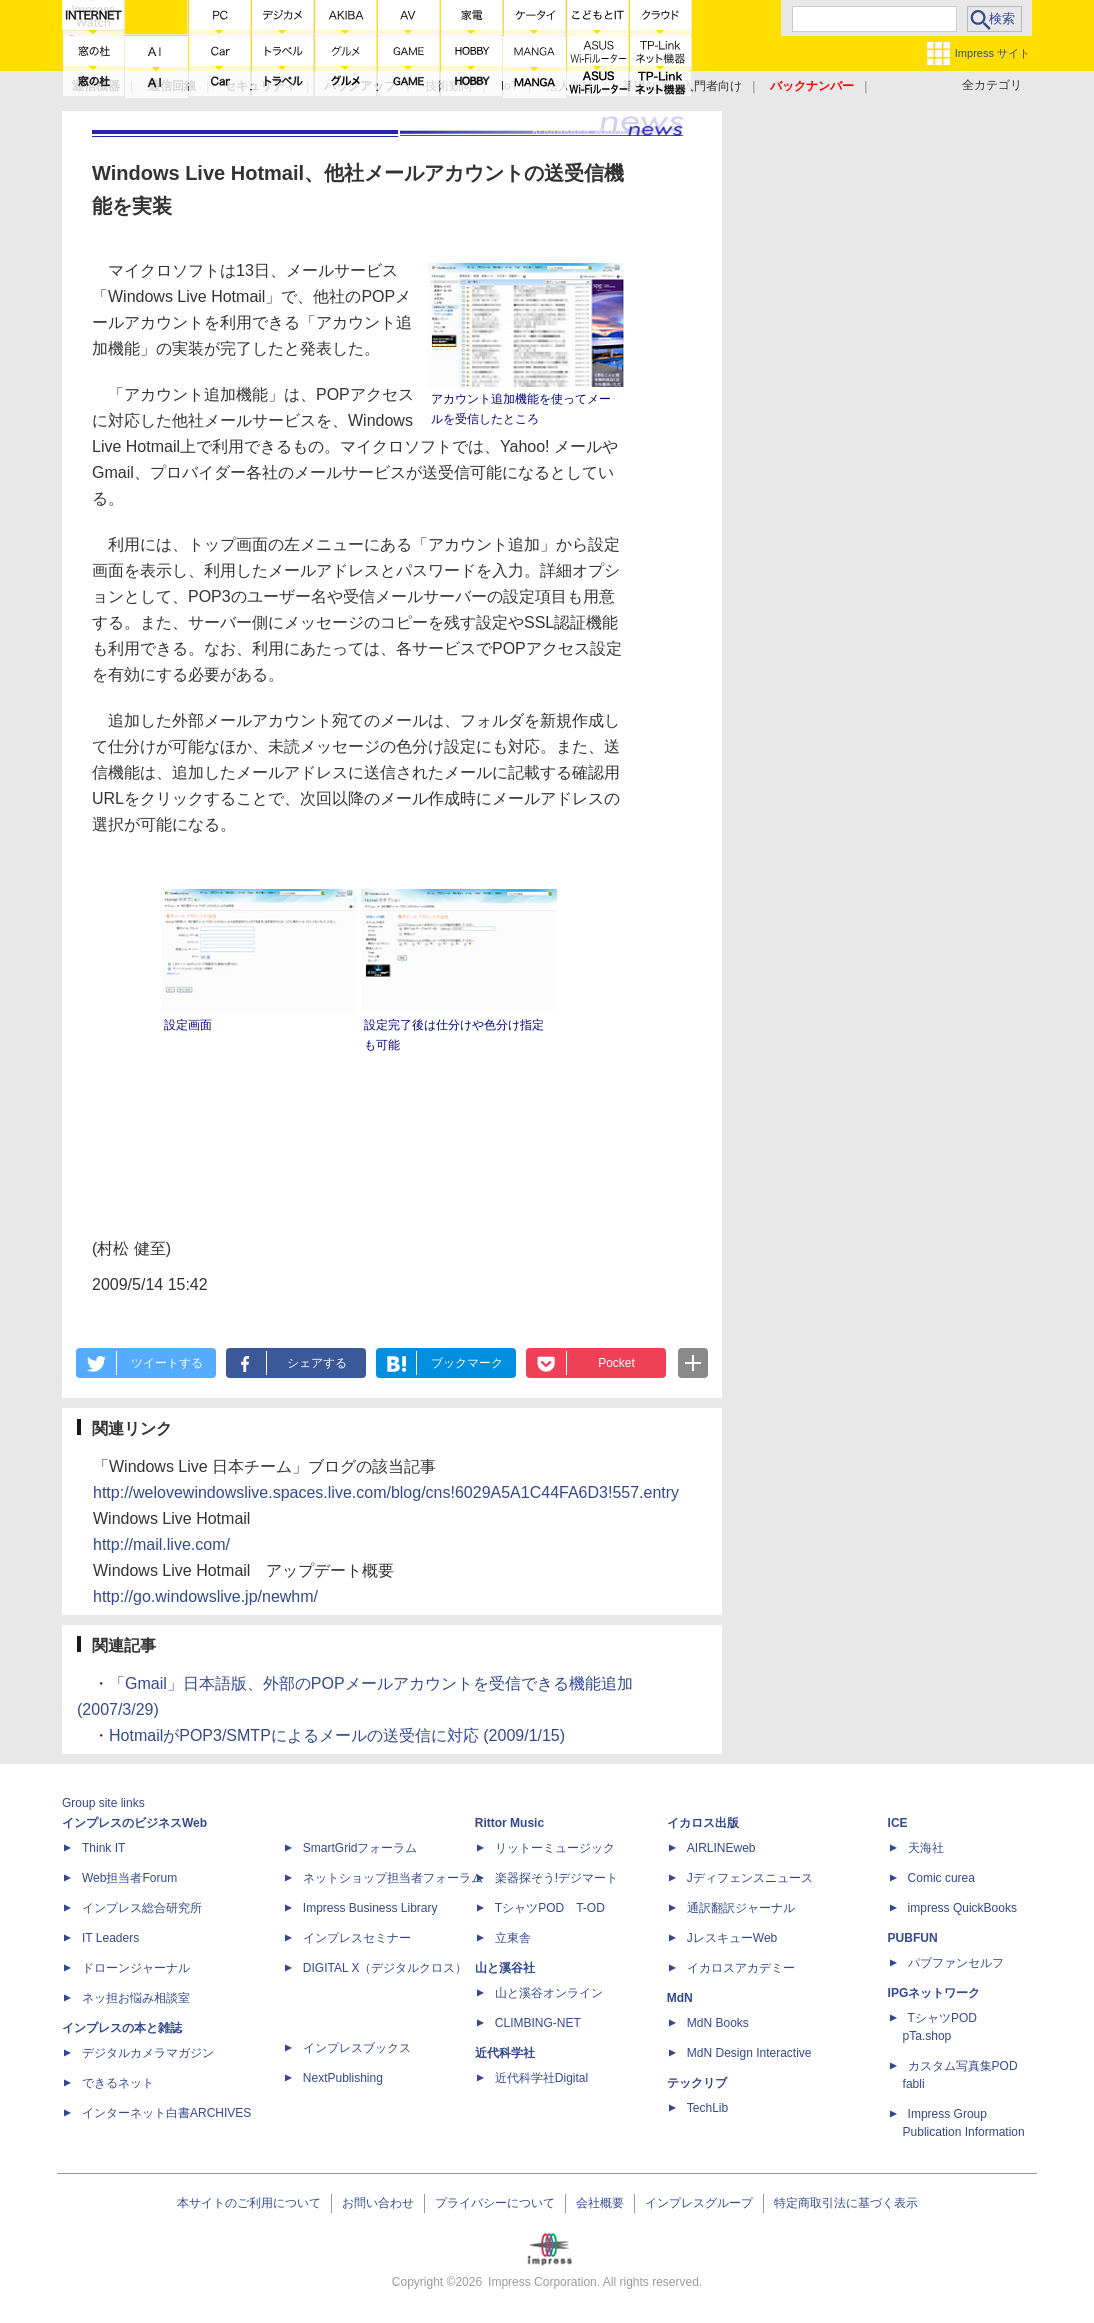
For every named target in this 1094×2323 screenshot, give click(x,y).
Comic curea (941, 1878)
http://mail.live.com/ (161, 1544)
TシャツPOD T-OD (550, 1908)
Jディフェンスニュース (750, 1878)
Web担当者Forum (129, 1878)
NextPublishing (343, 2078)
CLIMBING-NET (538, 2023)
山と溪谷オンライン (549, 1993)
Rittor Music (509, 1823)
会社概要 (600, 2203)
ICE (898, 1823)
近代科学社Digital (541, 2078)
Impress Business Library (370, 1908)
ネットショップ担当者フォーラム (393, 1878)
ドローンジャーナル (136, 1968)
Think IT (103, 1848)
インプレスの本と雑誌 (122, 2028)
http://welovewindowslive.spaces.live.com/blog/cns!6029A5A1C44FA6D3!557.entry (386, 1492)
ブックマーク (467, 1363)
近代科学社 (505, 2053)
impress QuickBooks (962, 1908)
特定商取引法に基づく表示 (846, 2203)
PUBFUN (913, 1938)
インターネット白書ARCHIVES (166, 2113)
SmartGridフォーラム (360, 1848)
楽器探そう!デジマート (556, 1878)
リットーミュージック (555, 1848)
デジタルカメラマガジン (148, 2053)
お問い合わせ (378, 2203)
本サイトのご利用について (249, 2203)
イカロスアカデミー (741, 1968)
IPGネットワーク (934, 1993)
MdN (680, 1998)
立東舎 (513, 1938)
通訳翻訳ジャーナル (741, 1908)
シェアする (317, 1363)
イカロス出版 (703, 1823)
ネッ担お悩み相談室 (136, 1998)
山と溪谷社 (505, 1968)
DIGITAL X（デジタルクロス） (385, 1968)
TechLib (707, 2108)
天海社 (926, 1848)
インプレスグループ (699, 2203)
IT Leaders (110, 1938)
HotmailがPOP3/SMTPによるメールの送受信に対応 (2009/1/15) (337, 1735)
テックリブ (697, 2083)
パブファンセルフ (956, 1963)
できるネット (118, 2083)
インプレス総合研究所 (142, 1908)
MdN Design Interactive (749, 2053)
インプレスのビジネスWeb (134, 1823)
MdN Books (718, 2023)
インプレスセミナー (357, 1938)
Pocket (616, 1363)
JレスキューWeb (732, 1938)
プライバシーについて (495, 2203)
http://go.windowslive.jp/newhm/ (205, 1596)
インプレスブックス (357, 2048)
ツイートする (167, 1363)
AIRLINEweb (721, 1848)
